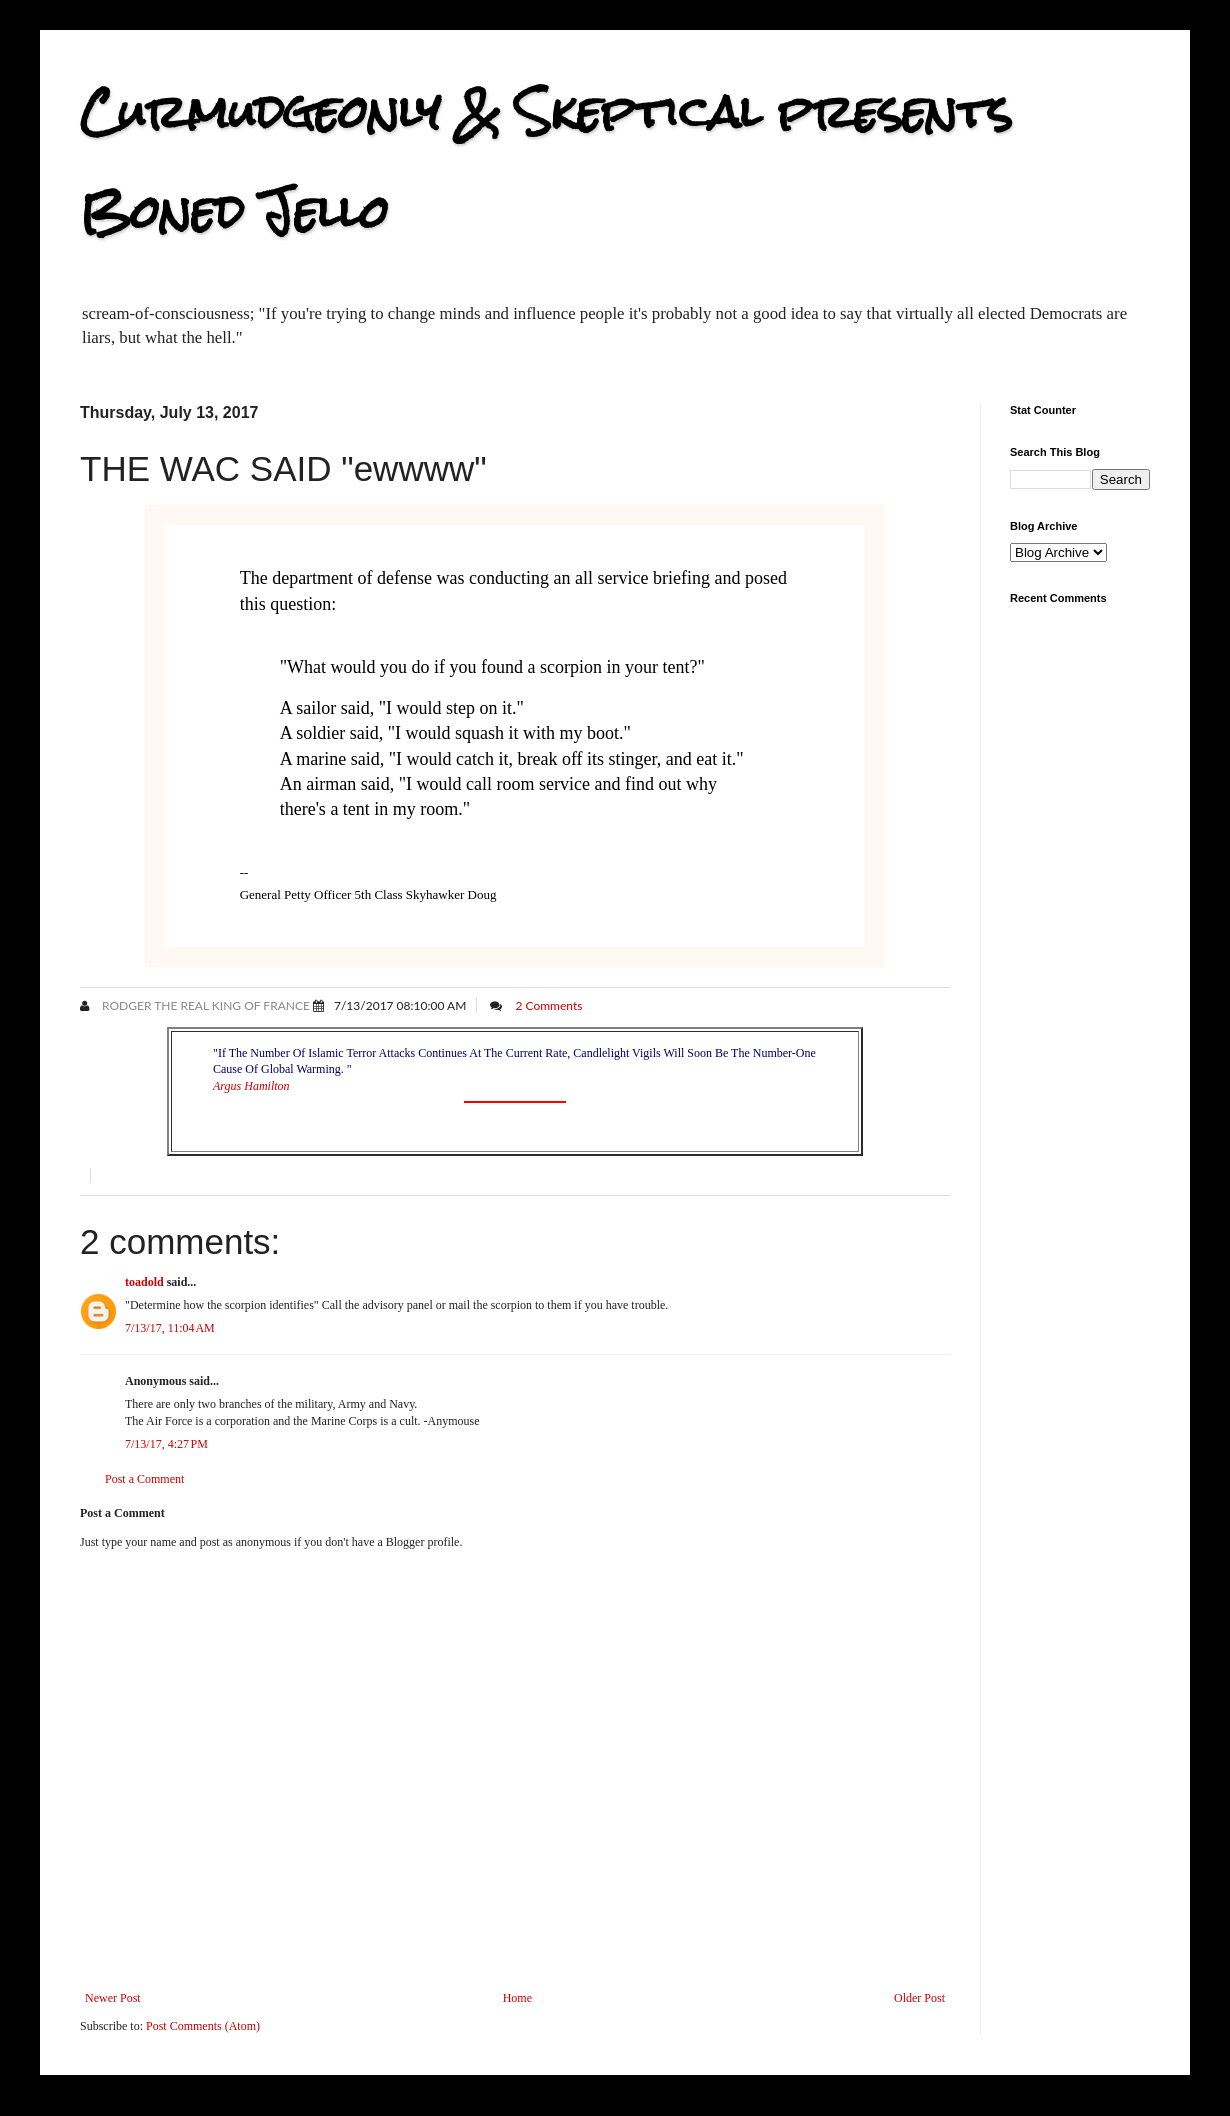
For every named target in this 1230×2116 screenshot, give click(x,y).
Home (517, 1998)
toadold (144, 1282)
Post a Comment (144, 1479)
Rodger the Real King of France (204, 1005)
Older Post (919, 1998)
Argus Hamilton (251, 1086)
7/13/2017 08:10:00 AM (400, 1005)
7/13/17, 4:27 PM (166, 1444)
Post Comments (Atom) (203, 2026)
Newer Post (113, 1998)
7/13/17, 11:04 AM (170, 1328)
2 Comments (548, 1005)
